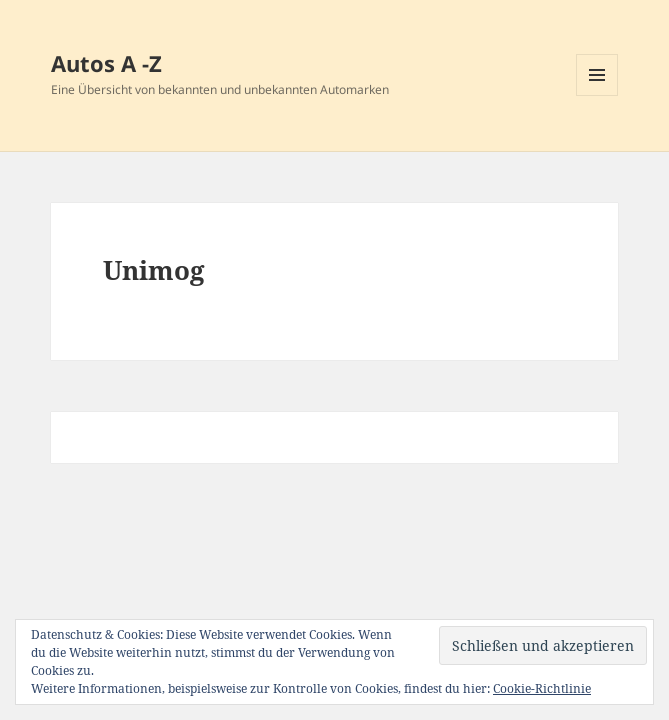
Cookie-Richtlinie (542, 688)
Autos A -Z (106, 63)
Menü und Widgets (597, 95)
